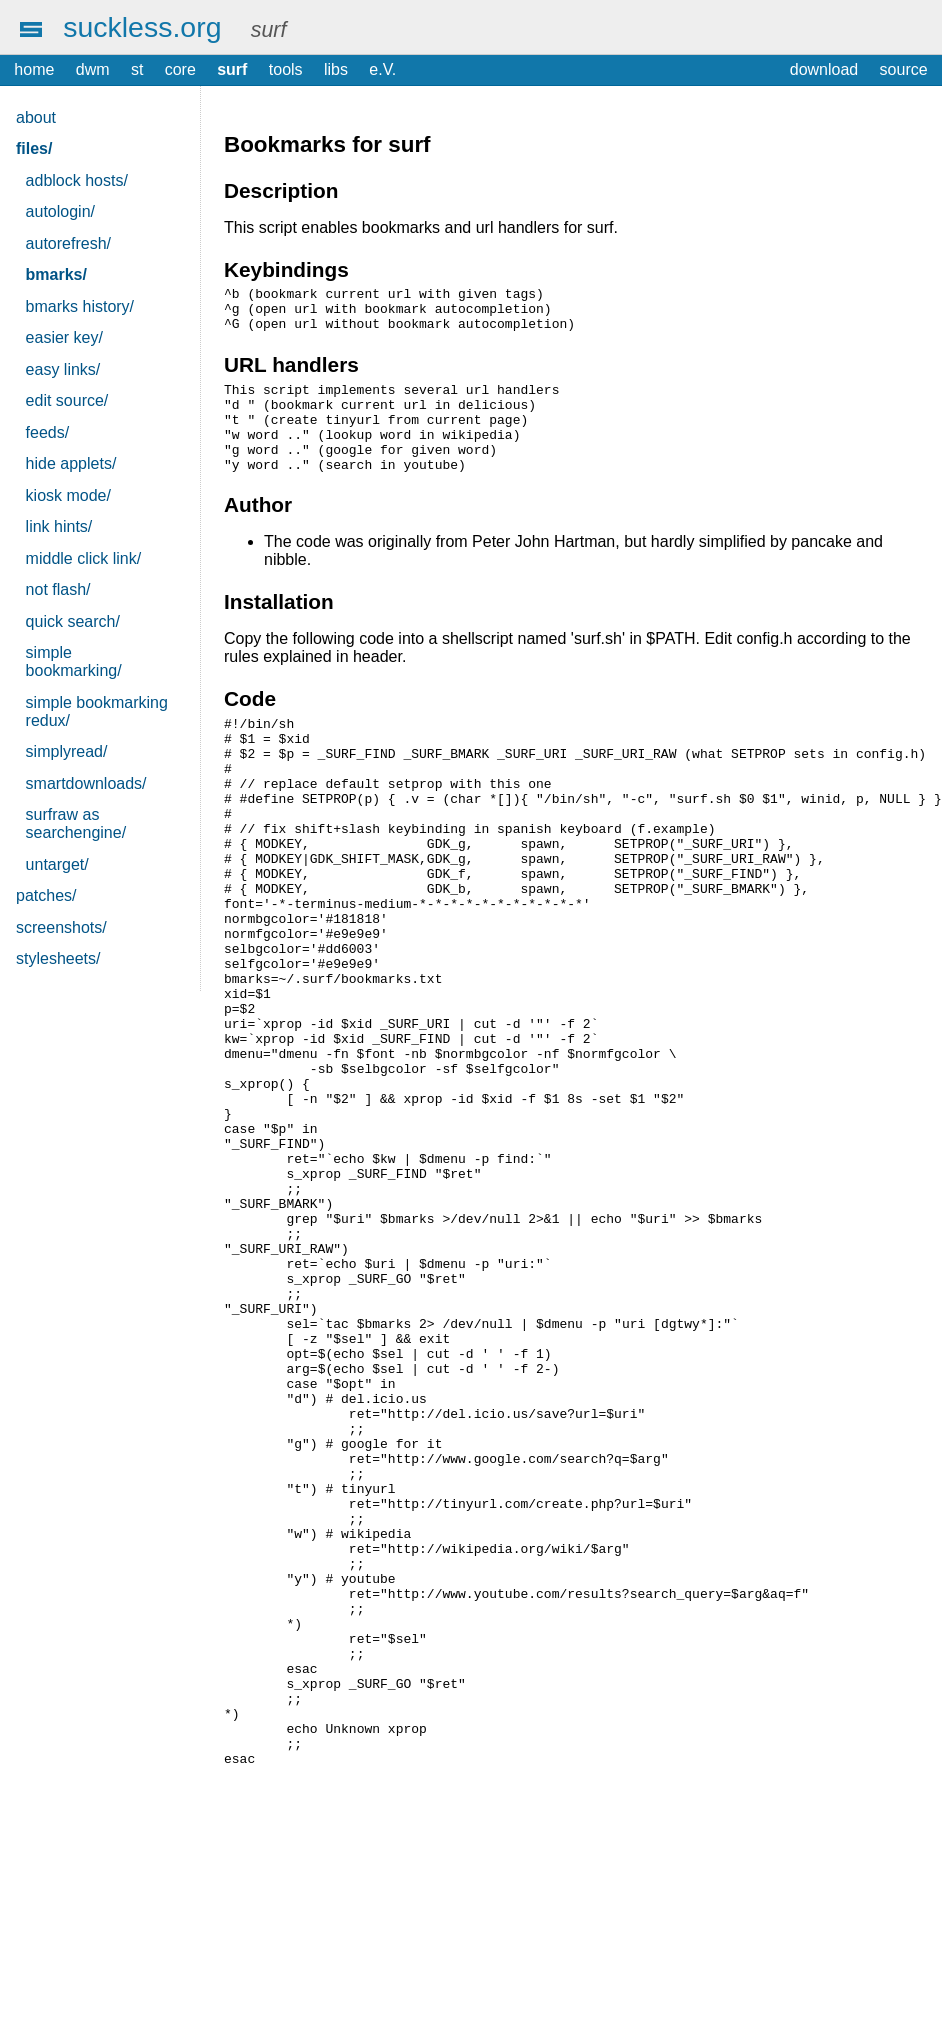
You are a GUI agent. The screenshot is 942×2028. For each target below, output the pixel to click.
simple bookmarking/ (74, 661)
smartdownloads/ (86, 783)
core (180, 69)
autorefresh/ (68, 243)
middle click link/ (84, 558)
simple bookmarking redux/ (97, 711)
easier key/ (64, 337)
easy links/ (63, 369)
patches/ (46, 895)
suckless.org (142, 27)
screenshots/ (61, 927)
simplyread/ (67, 751)
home (34, 69)
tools (286, 69)
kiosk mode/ (68, 495)
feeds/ (48, 432)
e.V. (382, 69)
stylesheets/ (58, 958)
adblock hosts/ (77, 180)
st (137, 69)
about (36, 117)
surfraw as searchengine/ (76, 823)
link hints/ (59, 526)
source (904, 69)
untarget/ (57, 864)
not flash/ (58, 589)
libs (336, 69)
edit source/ (67, 400)
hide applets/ (71, 463)
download (824, 69)
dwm (93, 69)
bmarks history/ (80, 306)
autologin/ (60, 211)
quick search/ (73, 621)
